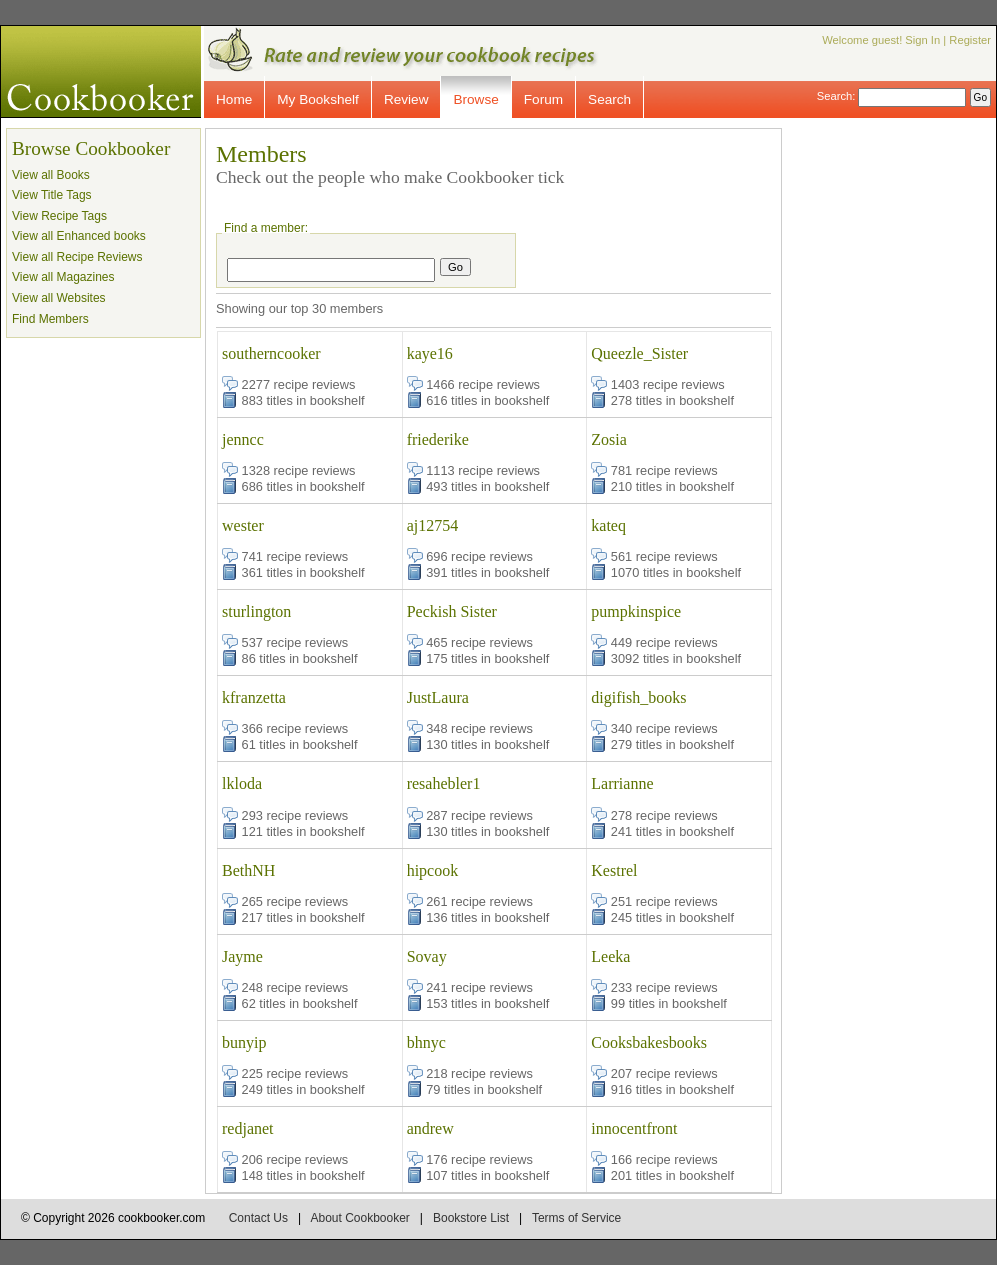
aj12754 (433, 525)
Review (406, 99)
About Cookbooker (359, 1218)
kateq (608, 525)
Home (234, 99)
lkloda (242, 783)
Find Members (50, 319)
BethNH (248, 870)
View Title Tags (52, 195)
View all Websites (59, 298)
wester (243, 525)
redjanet (248, 1128)
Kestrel (614, 870)
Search (609, 99)
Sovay (427, 956)
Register (970, 40)
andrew (430, 1128)
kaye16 (430, 353)
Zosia (609, 439)
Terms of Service (576, 1218)
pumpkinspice (636, 611)
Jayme (242, 956)
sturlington (256, 611)
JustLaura (438, 697)
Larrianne (622, 783)
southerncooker (271, 353)
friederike (438, 439)
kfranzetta (254, 697)
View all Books (51, 175)
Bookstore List (471, 1218)
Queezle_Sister (639, 353)
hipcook (433, 870)
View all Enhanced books (79, 236)
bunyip (244, 1042)
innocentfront (634, 1128)
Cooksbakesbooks (649, 1042)
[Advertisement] (906, 428)
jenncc (243, 439)
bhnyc (426, 1042)
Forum (543, 99)
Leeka (610, 956)
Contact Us (258, 1218)
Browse (475, 99)
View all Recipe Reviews (77, 257)
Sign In (922, 40)
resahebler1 (444, 783)
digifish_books (638, 697)
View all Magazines (63, 277)
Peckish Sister (452, 611)
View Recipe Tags (59, 216)
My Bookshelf (318, 99)
